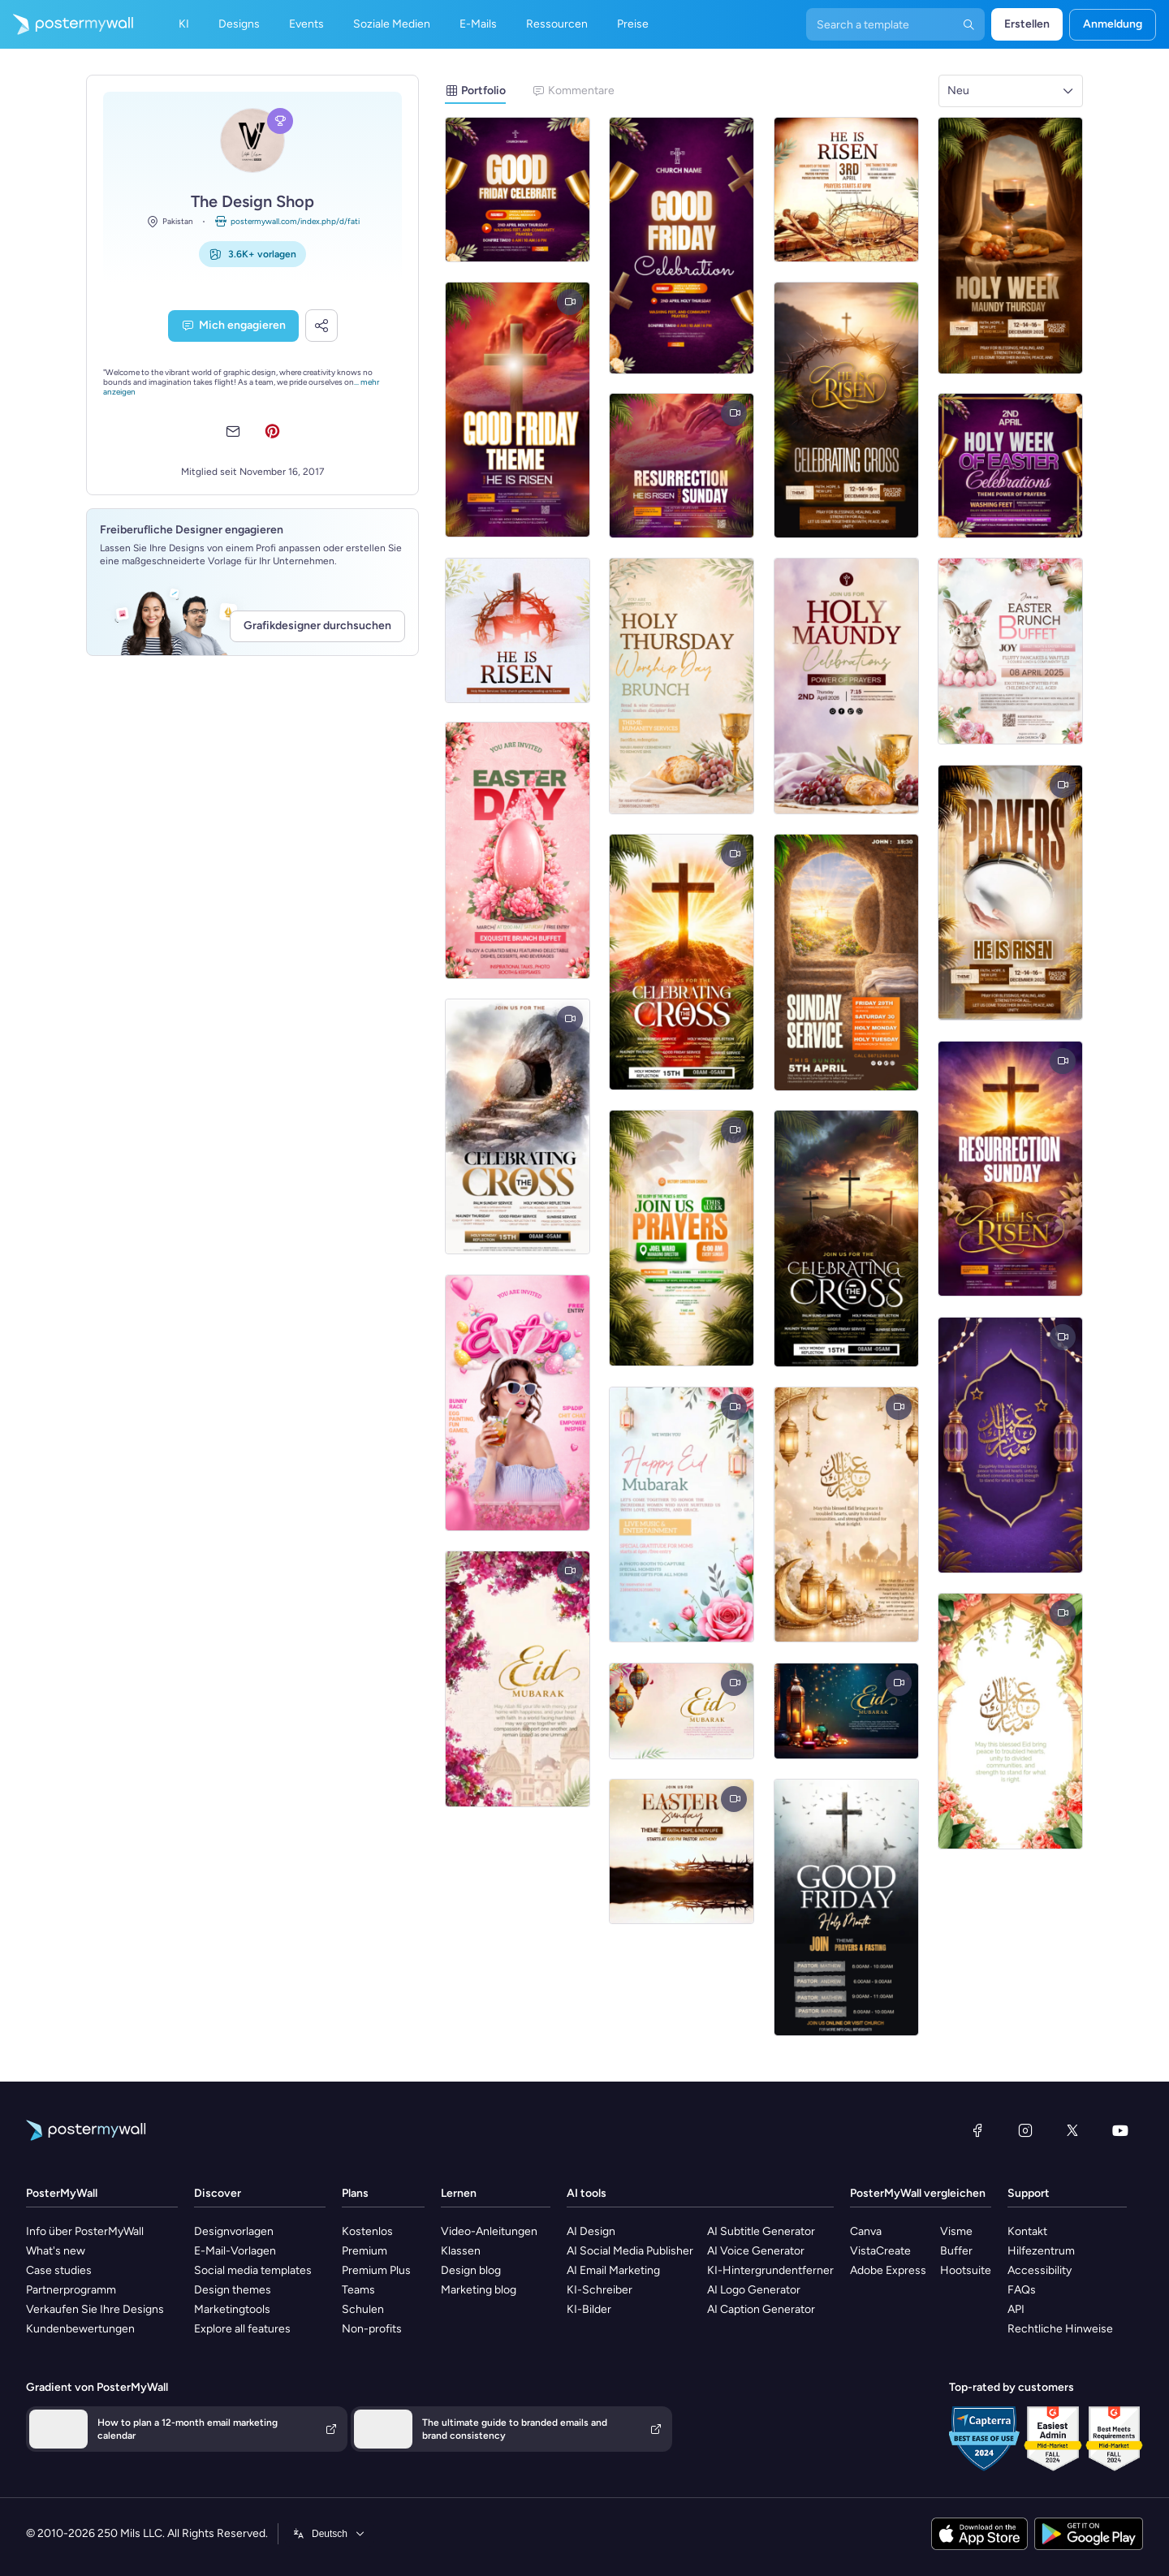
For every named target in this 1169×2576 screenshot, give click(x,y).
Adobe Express (888, 2270)
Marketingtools (232, 2309)
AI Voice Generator (755, 2251)
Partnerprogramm (71, 2290)
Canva (866, 2231)
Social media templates (253, 2270)
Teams (358, 2290)
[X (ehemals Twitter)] (1072, 2130)
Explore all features (242, 2329)
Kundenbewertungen (80, 2329)
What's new (55, 2251)
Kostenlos (367, 2231)
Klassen (461, 2251)
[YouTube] (1120, 2130)
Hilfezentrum (1041, 2251)
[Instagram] (1025, 2130)
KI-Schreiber (599, 2290)
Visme (956, 2231)
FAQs (1021, 2290)
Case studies (59, 2270)
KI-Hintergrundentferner (770, 2270)
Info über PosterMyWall (85, 2231)
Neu (958, 90)
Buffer (956, 2251)
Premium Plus (376, 2270)
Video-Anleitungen (489, 2231)
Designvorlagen (234, 2231)
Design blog (471, 2270)
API (1015, 2309)
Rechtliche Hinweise (1060, 2329)
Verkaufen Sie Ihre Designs (95, 2309)
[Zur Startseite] (66, 24)
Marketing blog (478, 2290)
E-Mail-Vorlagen (235, 2251)
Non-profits (372, 2329)
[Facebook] (977, 2130)
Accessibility (1039, 2270)
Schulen (363, 2309)
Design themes (232, 2290)
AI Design (591, 2231)
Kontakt (1027, 2231)
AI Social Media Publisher (630, 2251)
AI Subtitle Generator (761, 2231)
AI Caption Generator (761, 2309)
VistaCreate (880, 2251)
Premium (364, 2251)
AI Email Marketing (613, 2270)
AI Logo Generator (753, 2290)
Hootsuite (965, 2270)
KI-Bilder (589, 2309)
